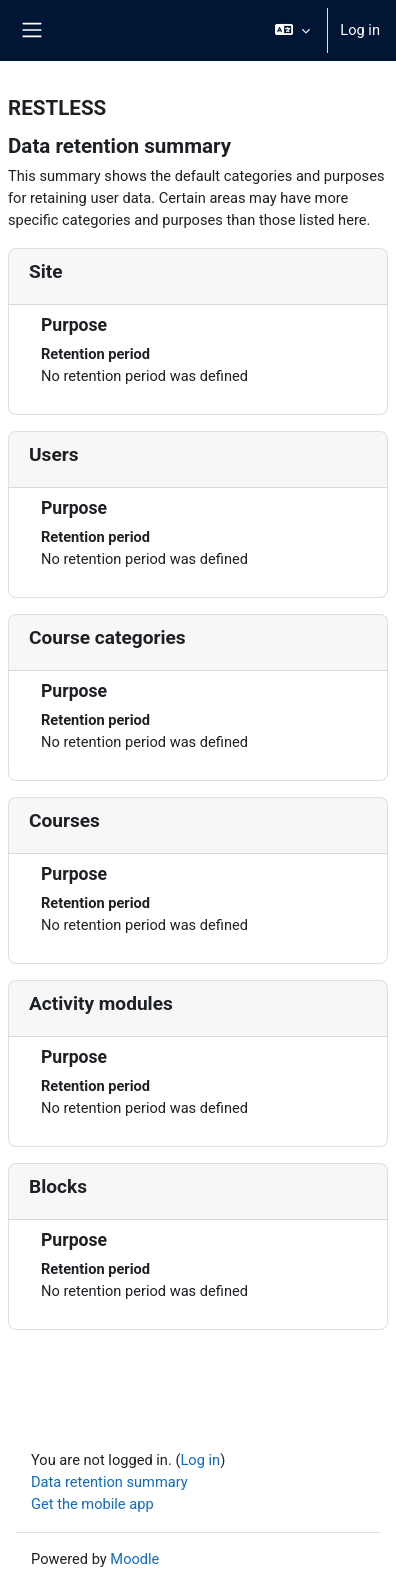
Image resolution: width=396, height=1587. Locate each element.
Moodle (134, 1559)
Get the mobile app (92, 1504)
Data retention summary (109, 1482)
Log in (360, 30)
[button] (292, 30)
